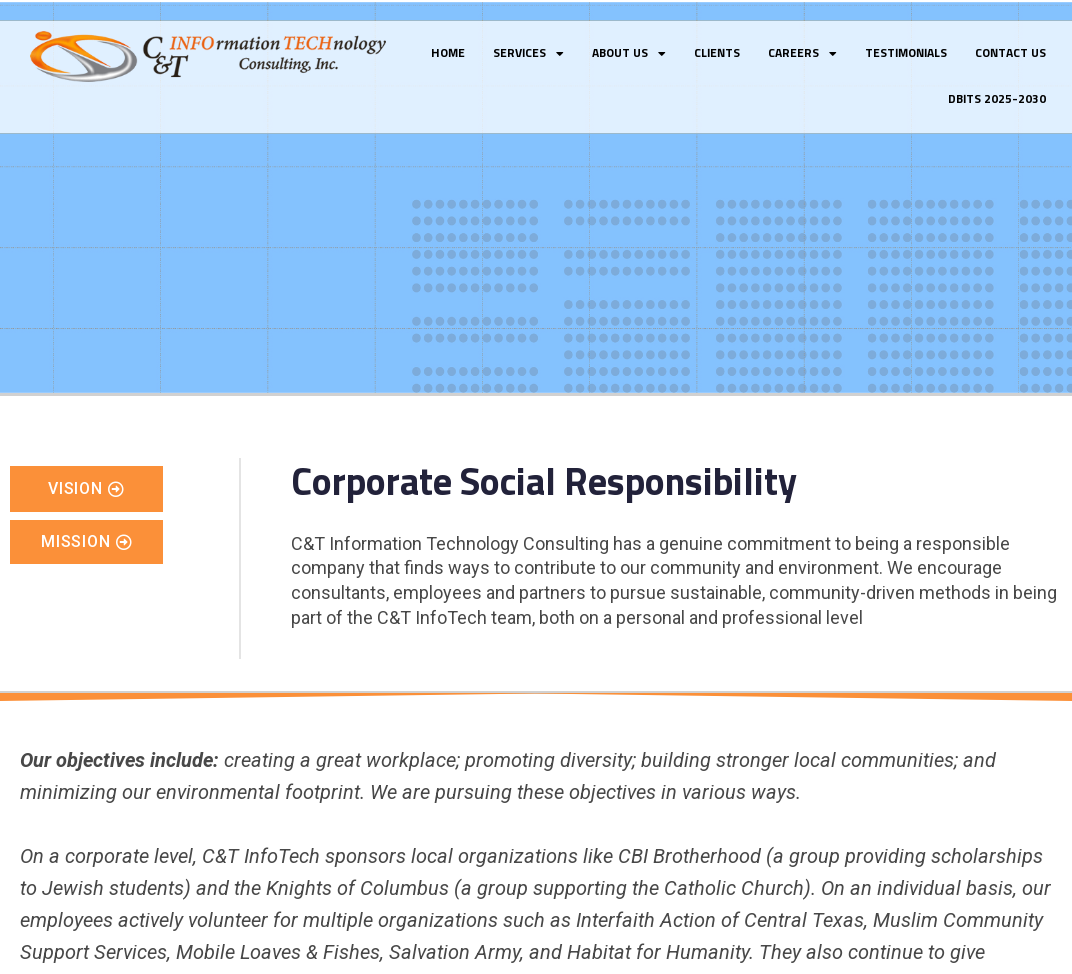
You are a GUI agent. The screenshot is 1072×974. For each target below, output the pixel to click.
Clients (717, 54)
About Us (629, 54)
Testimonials (906, 54)
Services (528, 54)
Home (448, 54)
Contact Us (1010, 54)
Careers (802, 54)
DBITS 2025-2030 (997, 100)
